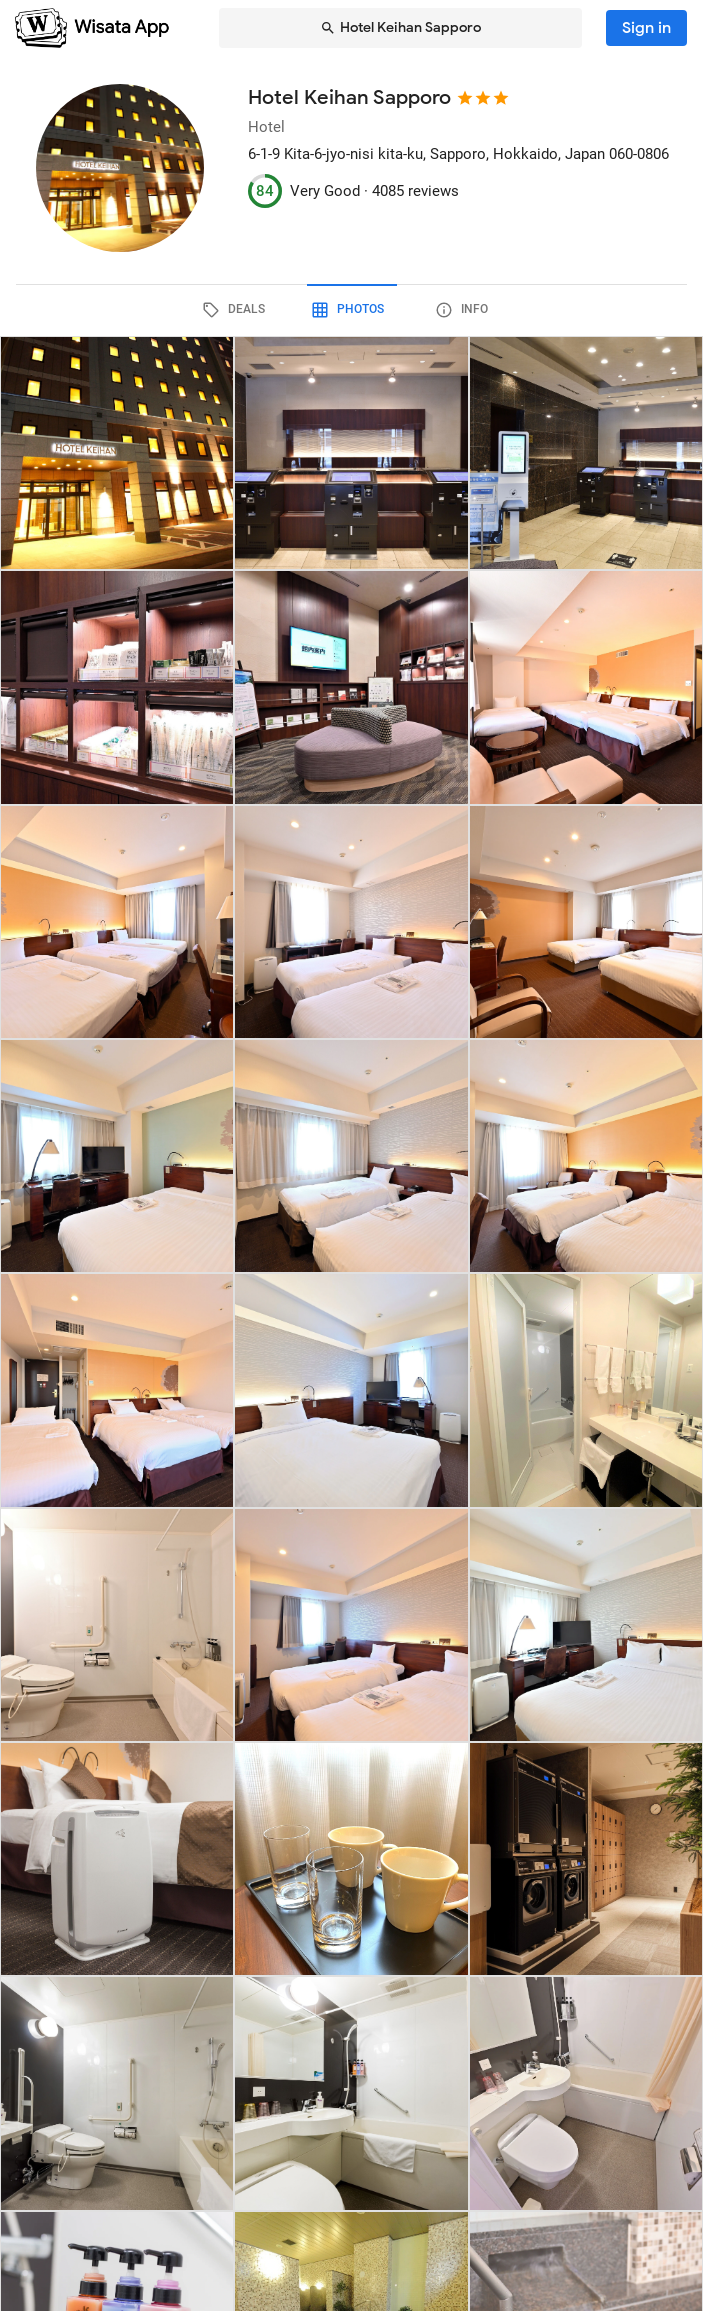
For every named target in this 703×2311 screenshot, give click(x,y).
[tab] (238, 310)
